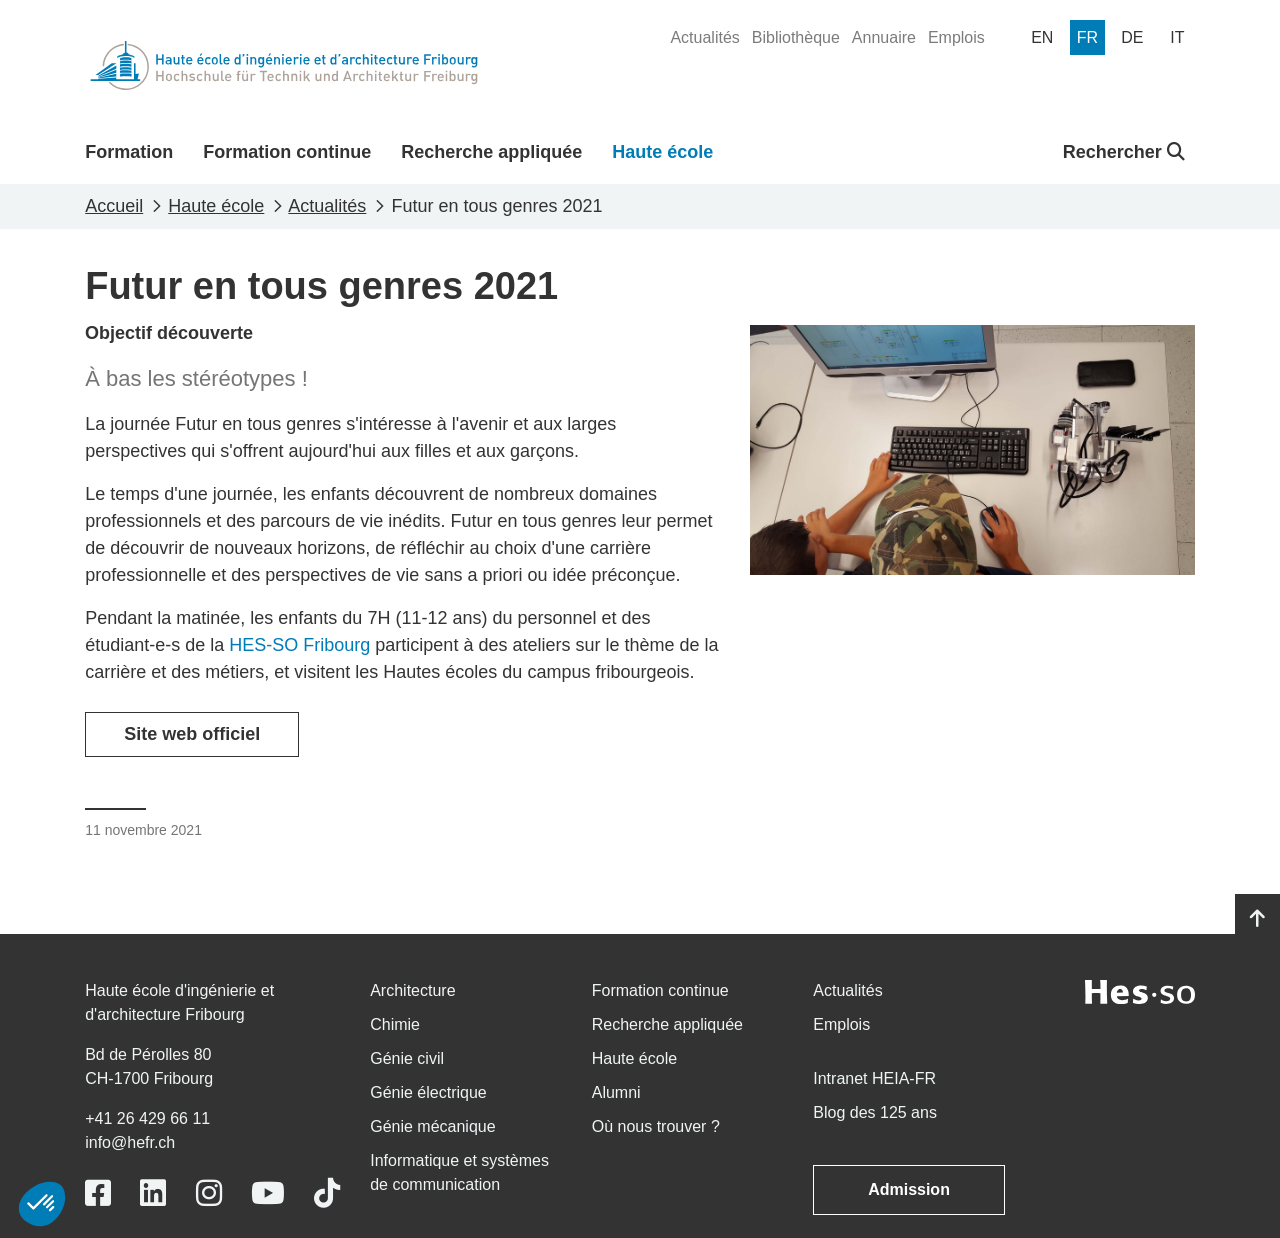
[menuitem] (704, 38)
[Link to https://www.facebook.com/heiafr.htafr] (98, 1193)
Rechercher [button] (1124, 152)
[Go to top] (1257, 919)
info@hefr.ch (130, 1142)
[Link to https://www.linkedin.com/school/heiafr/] (153, 1193)
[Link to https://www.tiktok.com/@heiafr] (327, 1193)
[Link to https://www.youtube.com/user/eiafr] (268, 1193)
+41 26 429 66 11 (147, 1118)
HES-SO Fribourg (299, 645)
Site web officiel (192, 734)
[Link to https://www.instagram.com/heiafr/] (209, 1193)
